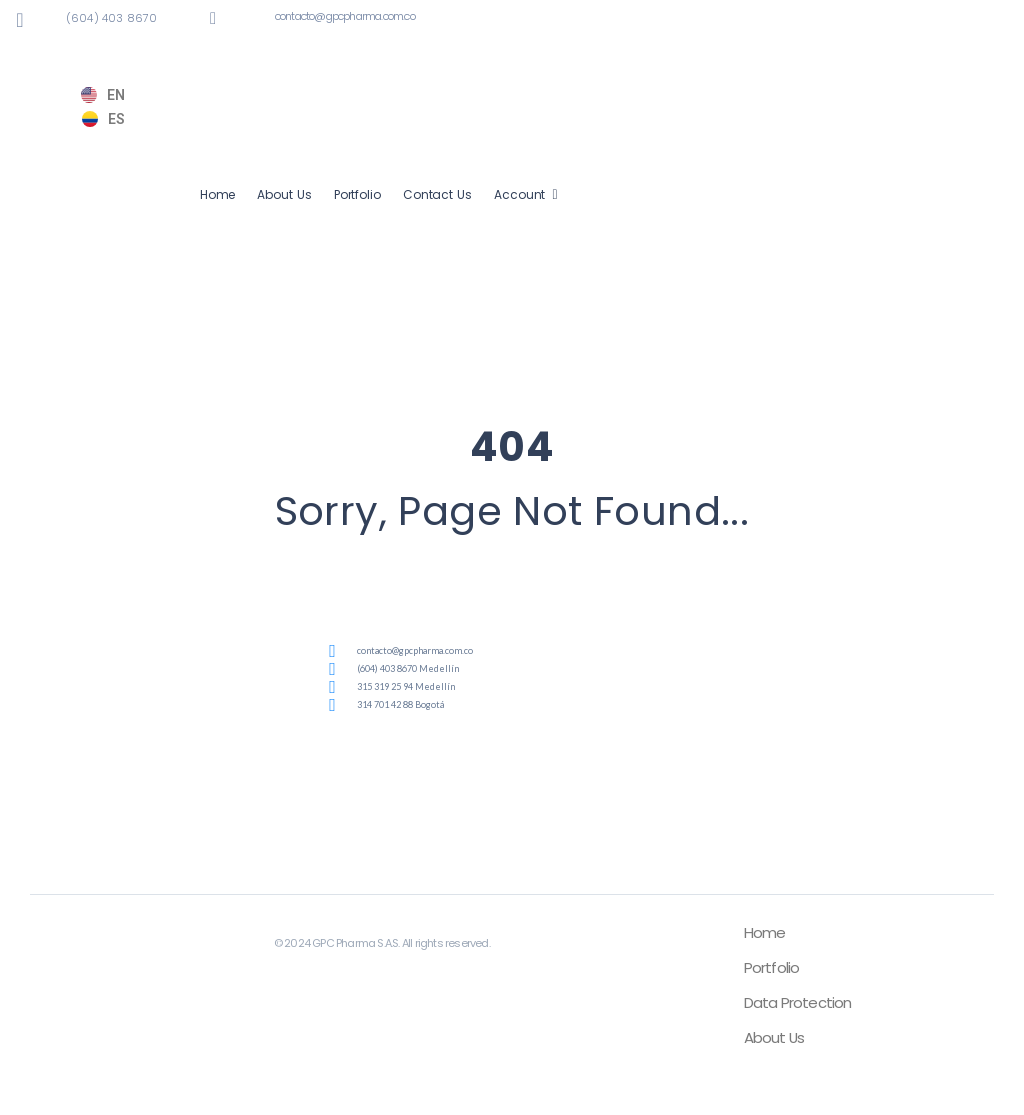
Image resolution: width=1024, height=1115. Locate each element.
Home (218, 194)
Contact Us (437, 194)
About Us (284, 194)
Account (520, 194)
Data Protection (798, 1002)
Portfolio (357, 194)
